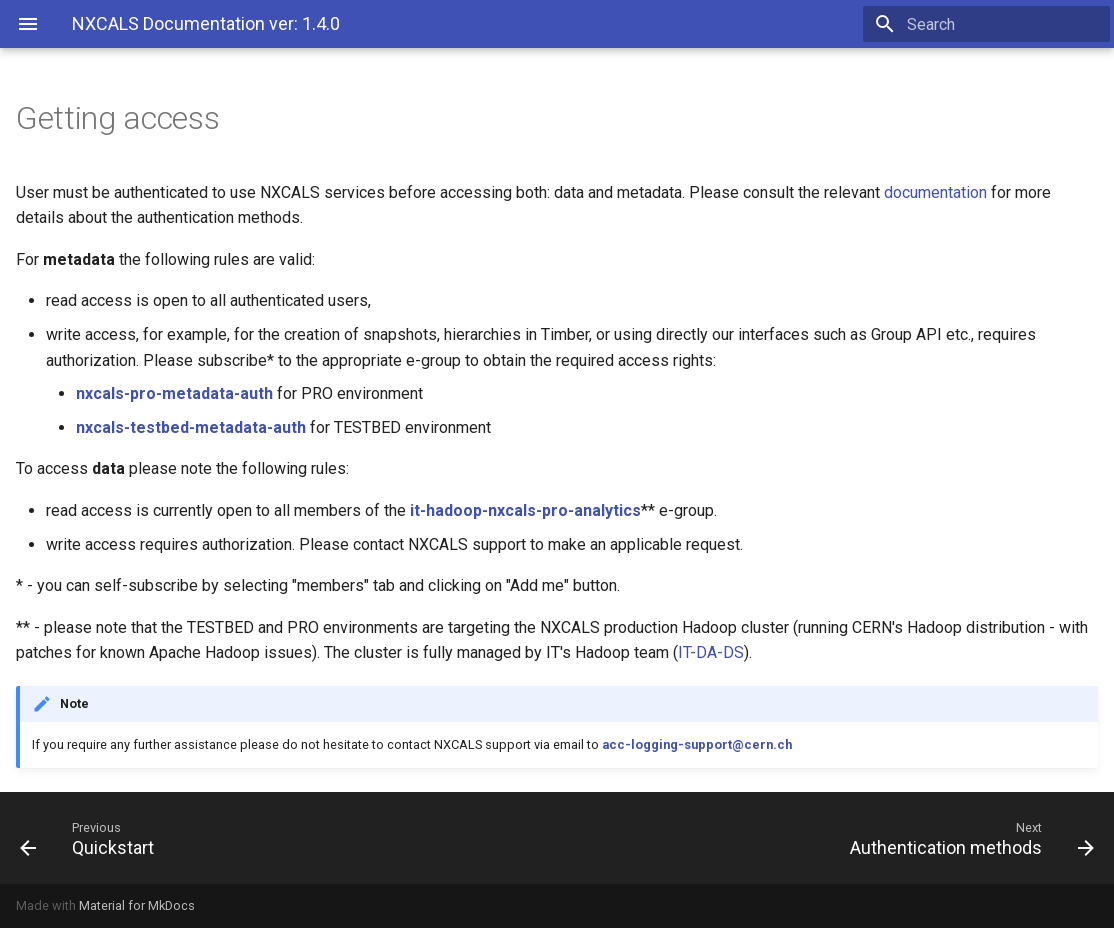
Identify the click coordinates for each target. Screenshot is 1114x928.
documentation (935, 192)
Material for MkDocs (137, 905)
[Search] (993, 24)
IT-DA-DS (711, 652)
